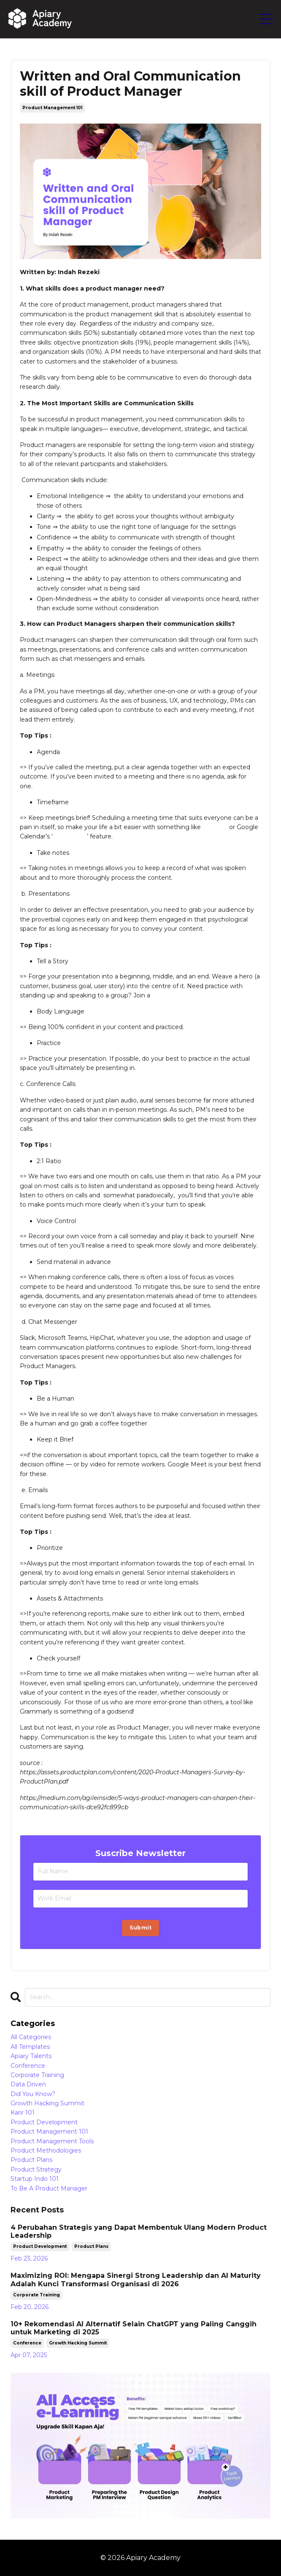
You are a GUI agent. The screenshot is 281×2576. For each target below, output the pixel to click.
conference (28, 2065)
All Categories (31, 2037)
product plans (31, 2160)
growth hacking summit (47, 2103)
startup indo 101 (35, 2179)
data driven (28, 2084)
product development (44, 2122)
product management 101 (52, 107)
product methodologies (46, 2150)
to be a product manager (49, 2188)
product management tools (52, 2141)
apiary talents (31, 2056)
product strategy (36, 2169)
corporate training (37, 2075)
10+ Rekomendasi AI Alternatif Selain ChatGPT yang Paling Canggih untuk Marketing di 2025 (134, 2328)
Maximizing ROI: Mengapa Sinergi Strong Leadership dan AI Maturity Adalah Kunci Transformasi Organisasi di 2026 (136, 2280)
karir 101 (23, 2112)
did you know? (33, 2094)
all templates (30, 2047)
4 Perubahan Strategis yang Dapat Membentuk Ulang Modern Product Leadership (139, 2231)
